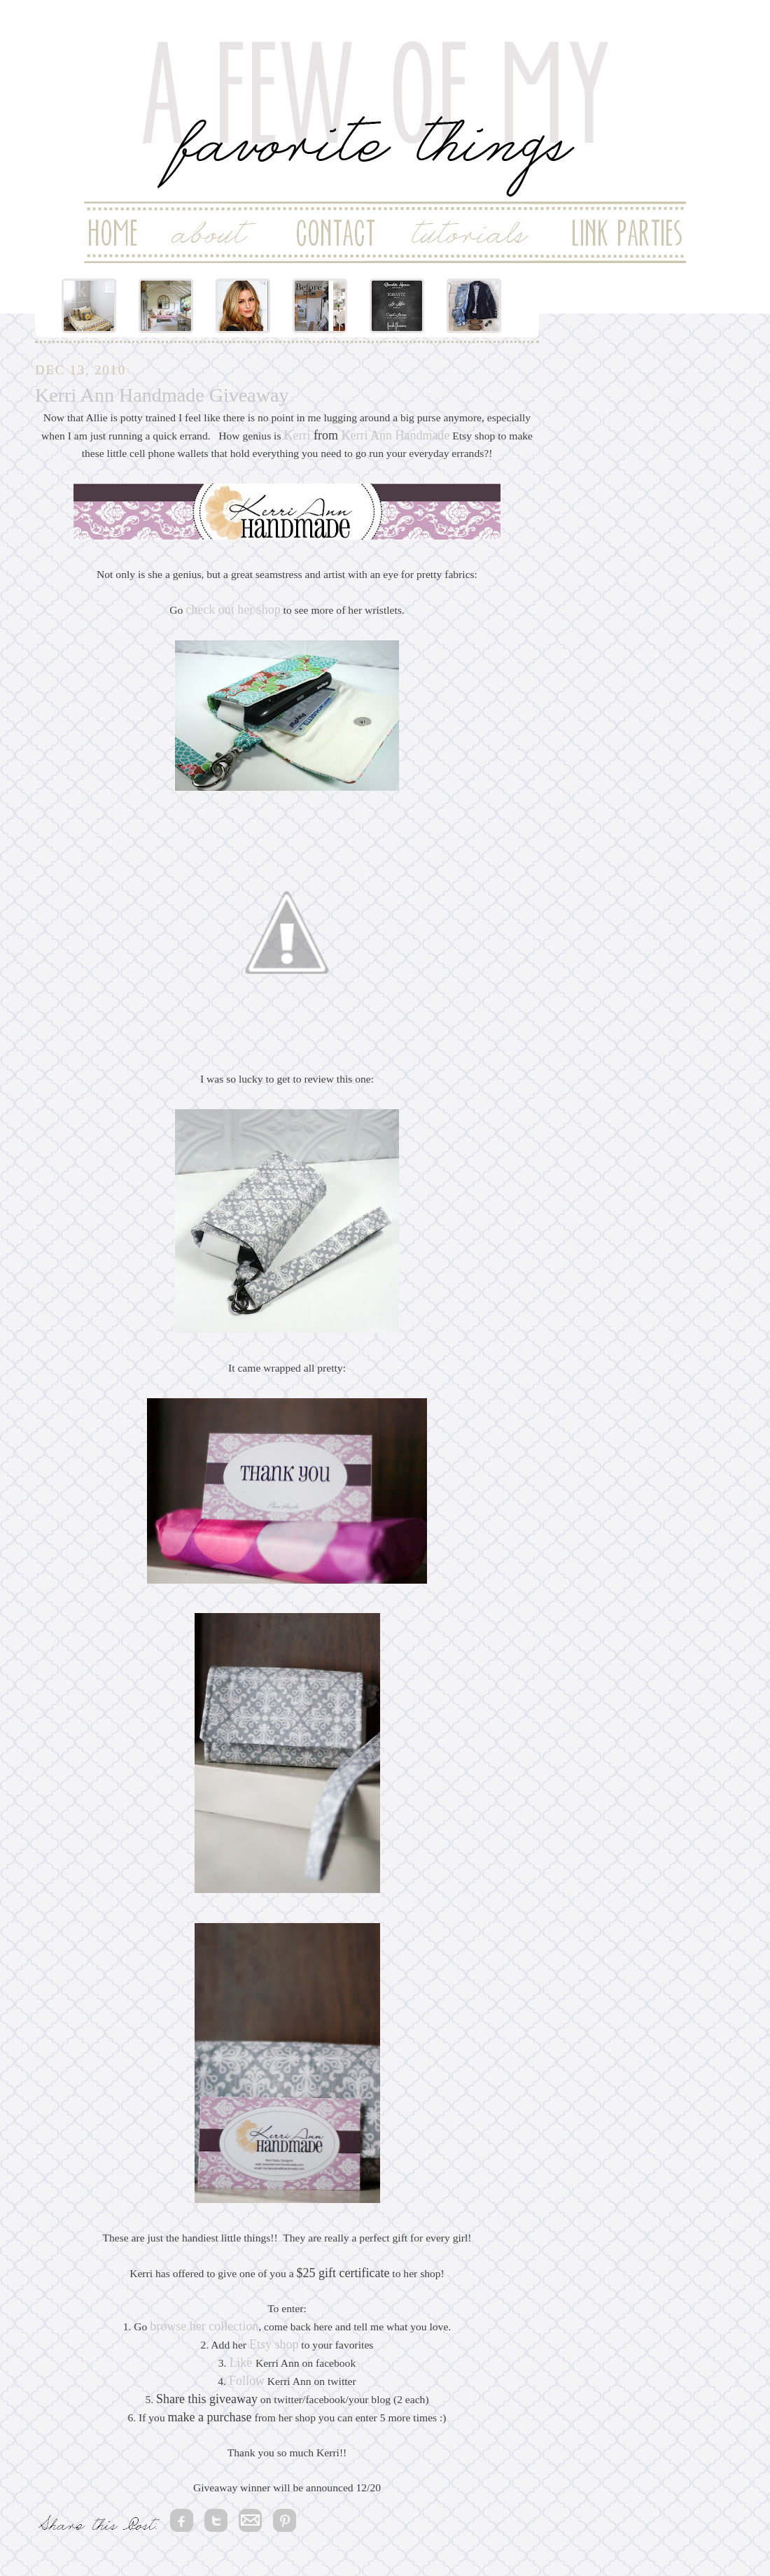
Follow (247, 2381)
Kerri (297, 435)
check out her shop (233, 610)
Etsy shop (274, 2344)
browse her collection (204, 2326)
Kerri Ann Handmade (395, 435)
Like (240, 2363)
